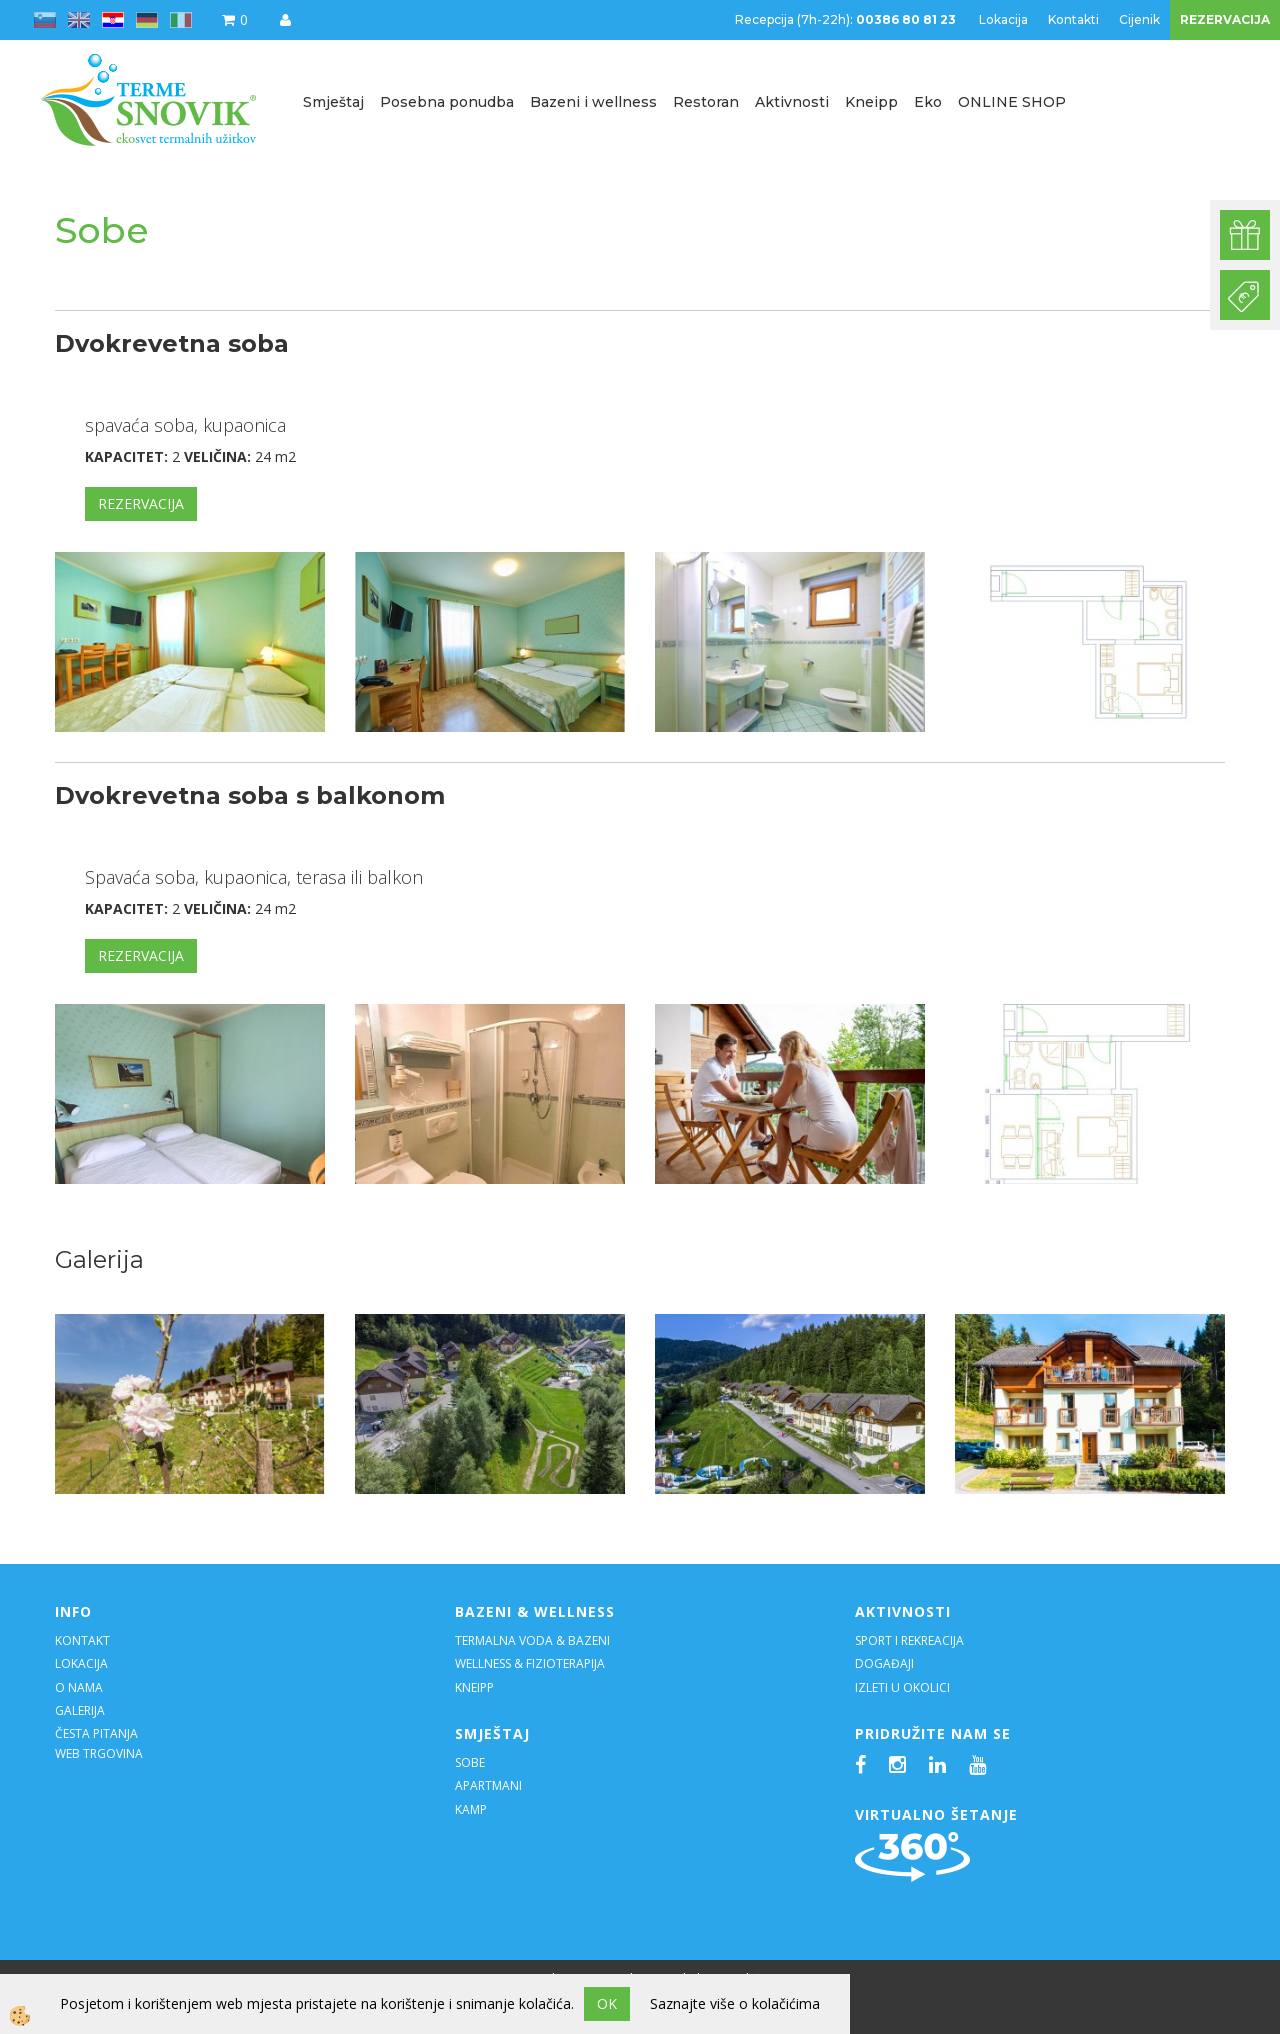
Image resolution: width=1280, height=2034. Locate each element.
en (79, 20)
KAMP (471, 1809)
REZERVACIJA (1225, 19)
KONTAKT (82, 1640)
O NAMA (79, 1687)
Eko (928, 102)
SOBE (470, 1762)
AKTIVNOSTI (903, 1611)
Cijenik (1139, 19)
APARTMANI (488, 1785)
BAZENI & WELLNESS (535, 1611)
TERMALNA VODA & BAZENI (532, 1640)
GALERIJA (80, 1710)
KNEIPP (474, 1687)
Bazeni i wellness (593, 102)
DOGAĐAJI (884, 1663)
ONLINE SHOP (1012, 102)
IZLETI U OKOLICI (902, 1687)
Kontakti (1073, 19)
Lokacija (1003, 19)
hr (113, 20)
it (181, 20)
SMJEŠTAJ (492, 1733)
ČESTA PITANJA (96, 1733)
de (147, 20)
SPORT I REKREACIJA (911, 1640)
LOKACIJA (81, 1663)
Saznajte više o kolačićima (735, 2003)
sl (45, 20)
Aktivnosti (792, 102)
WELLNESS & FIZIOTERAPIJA (530, 1663)
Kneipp (871, 102)
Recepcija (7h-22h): (847, 19)
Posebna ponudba (447, 102)
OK (607, 2003)
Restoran (706, 102)
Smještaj (333, 102)
